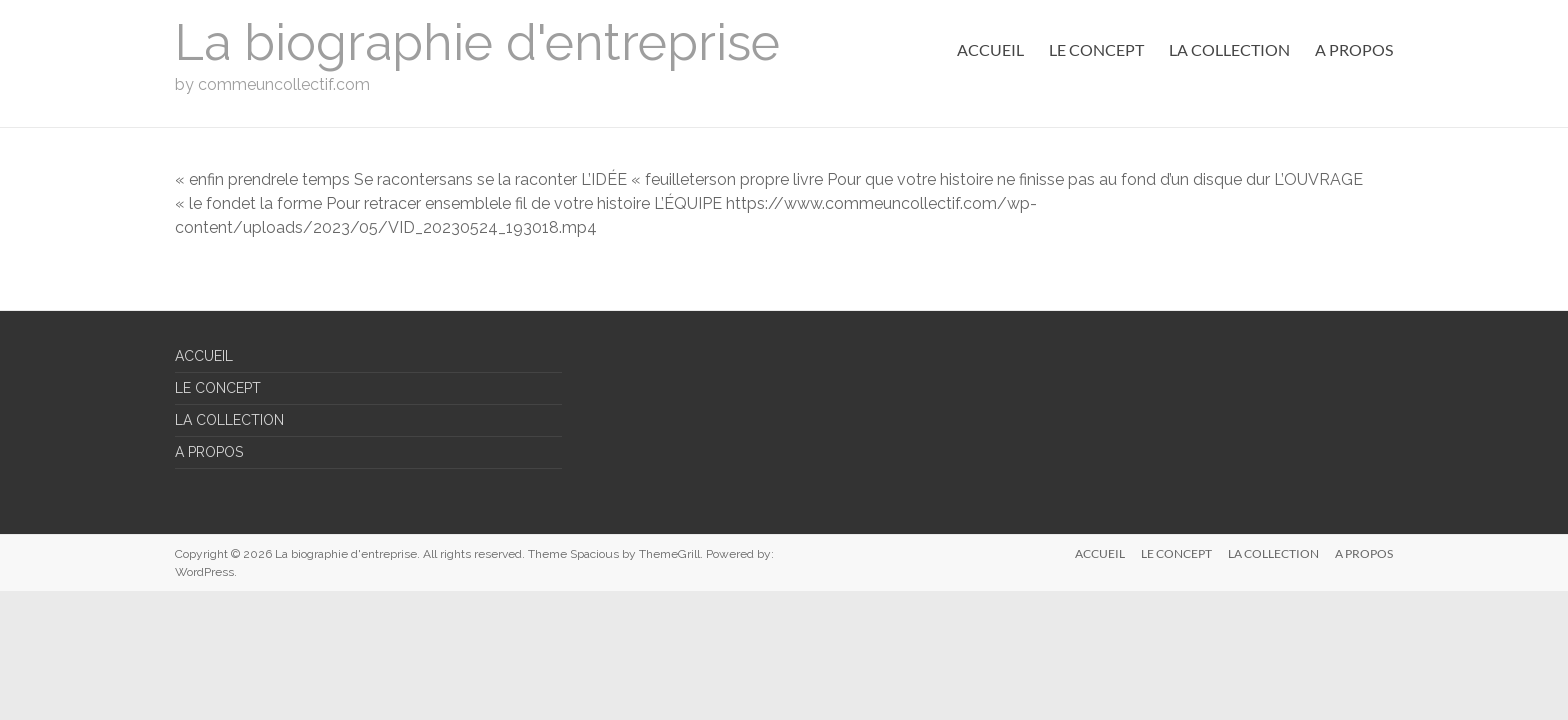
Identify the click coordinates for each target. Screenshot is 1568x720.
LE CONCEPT (1096, 49)
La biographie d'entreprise (477, 42)
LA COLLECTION (1229, 49)
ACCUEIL (990, 49)
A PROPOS (1354, 49)
